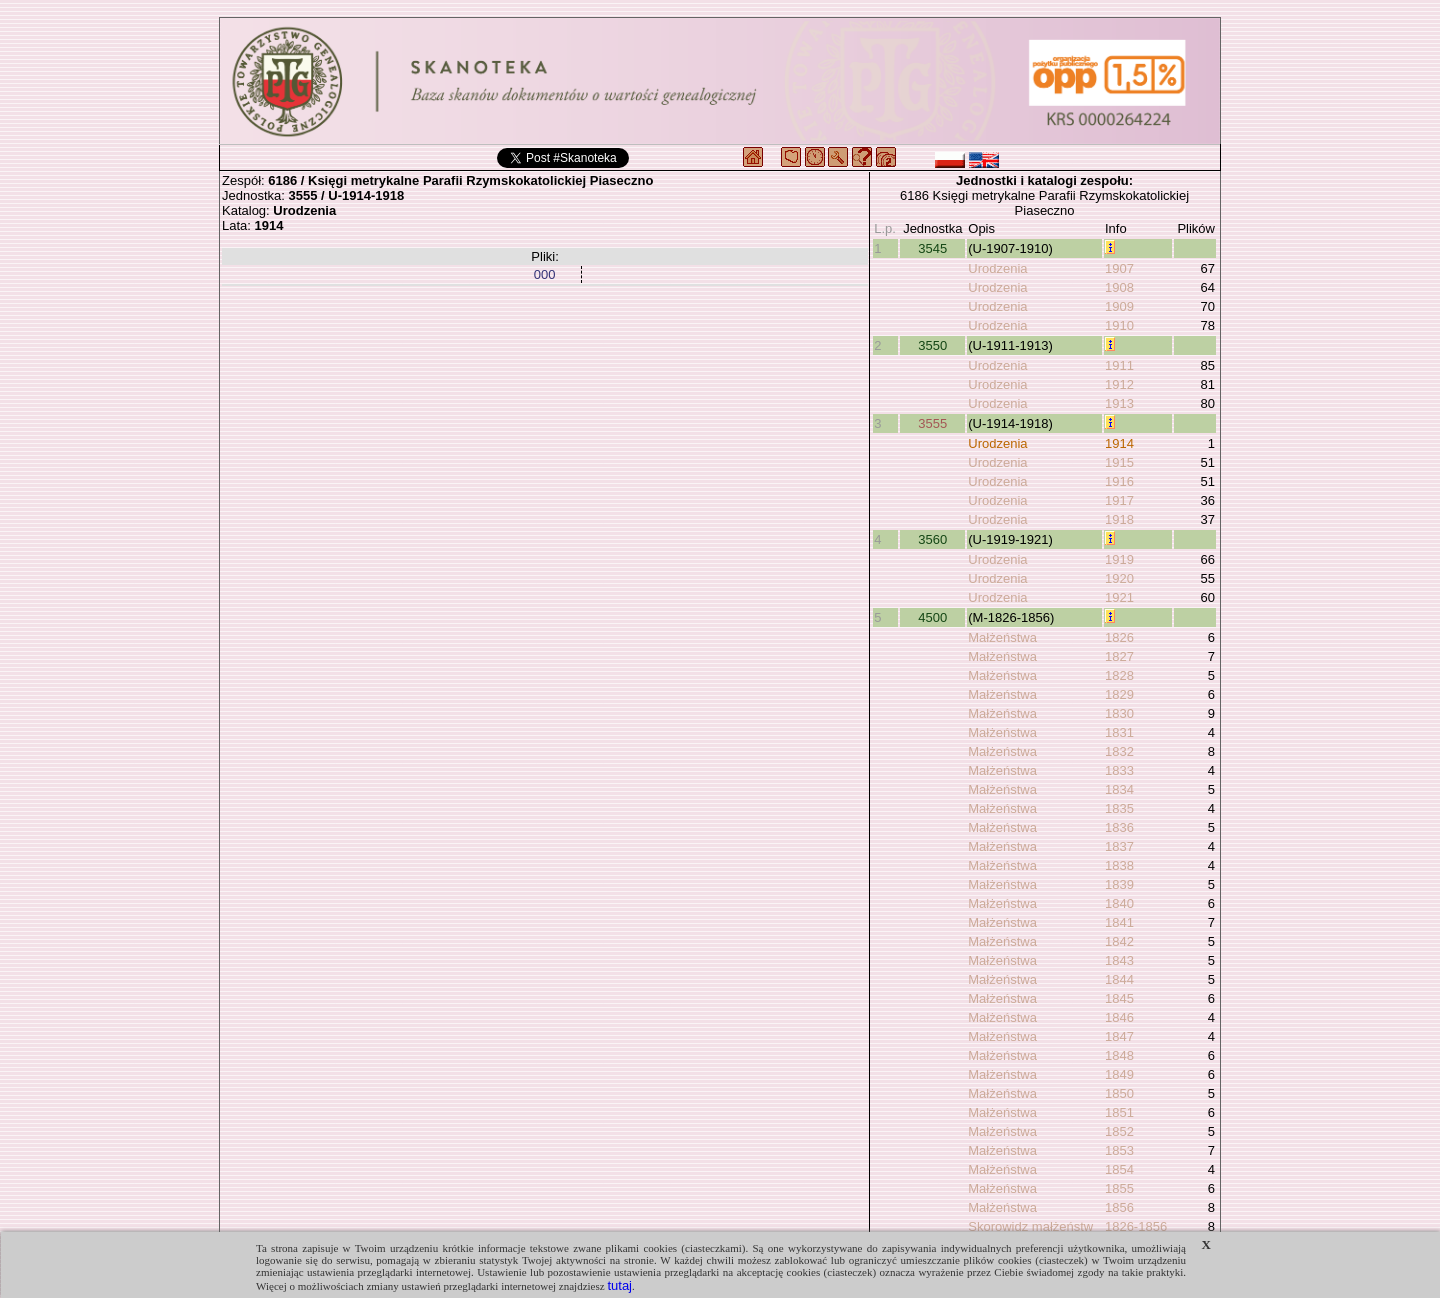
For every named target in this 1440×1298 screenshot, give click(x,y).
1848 (1119, 1055)
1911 (1119, 365)
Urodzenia (997, 268)
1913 (1119, 403)
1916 (1119, 481)
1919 (1119, 559)
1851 (1119, 1112)
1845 (1119, 998)
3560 (932, 539)
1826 (1119, 637)
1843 (1119, 960)
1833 (1119, 770)
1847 (1119, 1036)
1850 (1119, 1093)
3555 (932, 423)
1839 (1119, 884)
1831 (1119, 732)
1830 (1119, 713)
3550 (932, 345)
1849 (1119, 1074)
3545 (932, 248)
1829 (1119, 694)
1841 (1119, 922)
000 (545, 274)
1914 (1119, 443)
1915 (1119, 462)
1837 (1119, 846)
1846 (1119, 1017)
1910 (1119, 325)
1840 (1119, 903)
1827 (1119, 656)
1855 (1119, 1188)
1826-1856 (1136, 1226)
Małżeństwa (1002, 637)
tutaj (619, 1285)
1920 (1119, 578)
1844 (1119, 979)
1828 (1119, 675)
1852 (1119, 1131)
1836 (1119, 827)
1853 (1119, 1150)
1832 (1119, 751)
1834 (1119, 789)
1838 (1119, 865)
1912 (1119, 384)
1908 (1119, 287)
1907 (1119, 268)
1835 (1119, 808)
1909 (1119, 306)
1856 (1119, 1207)
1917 (1119, 500)
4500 (932, 617)
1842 (1119, 941)
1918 (1119, 519)
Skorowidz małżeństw (1030, 1226)
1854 (1119, 1169)
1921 (1119, 597)
